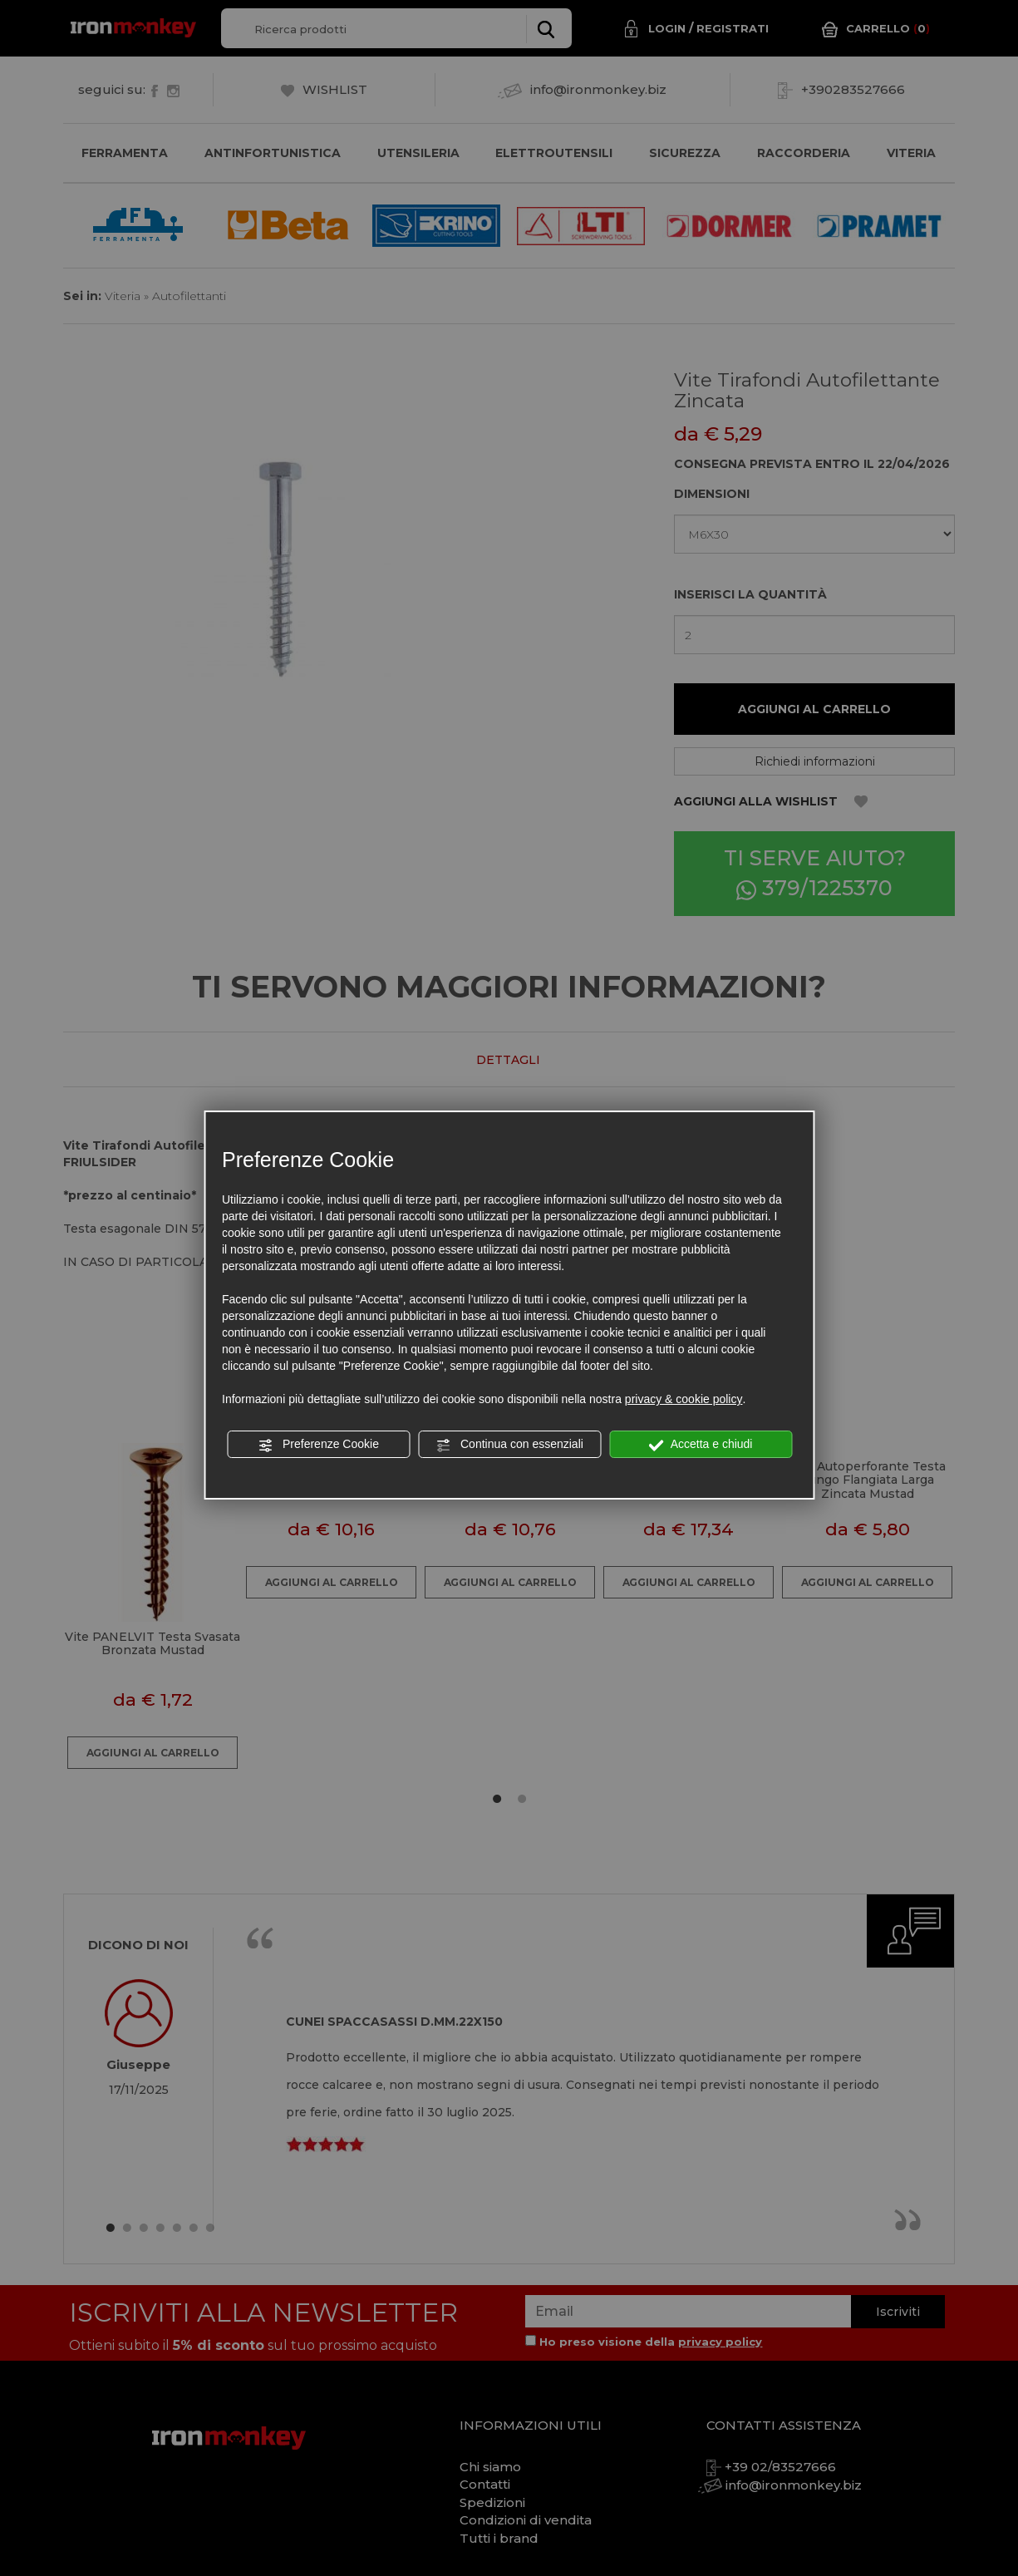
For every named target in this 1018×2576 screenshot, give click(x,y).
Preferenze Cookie (318, 1444)
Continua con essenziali (509, 1444)
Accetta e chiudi (701, 1444)
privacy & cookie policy (684, 1399)
